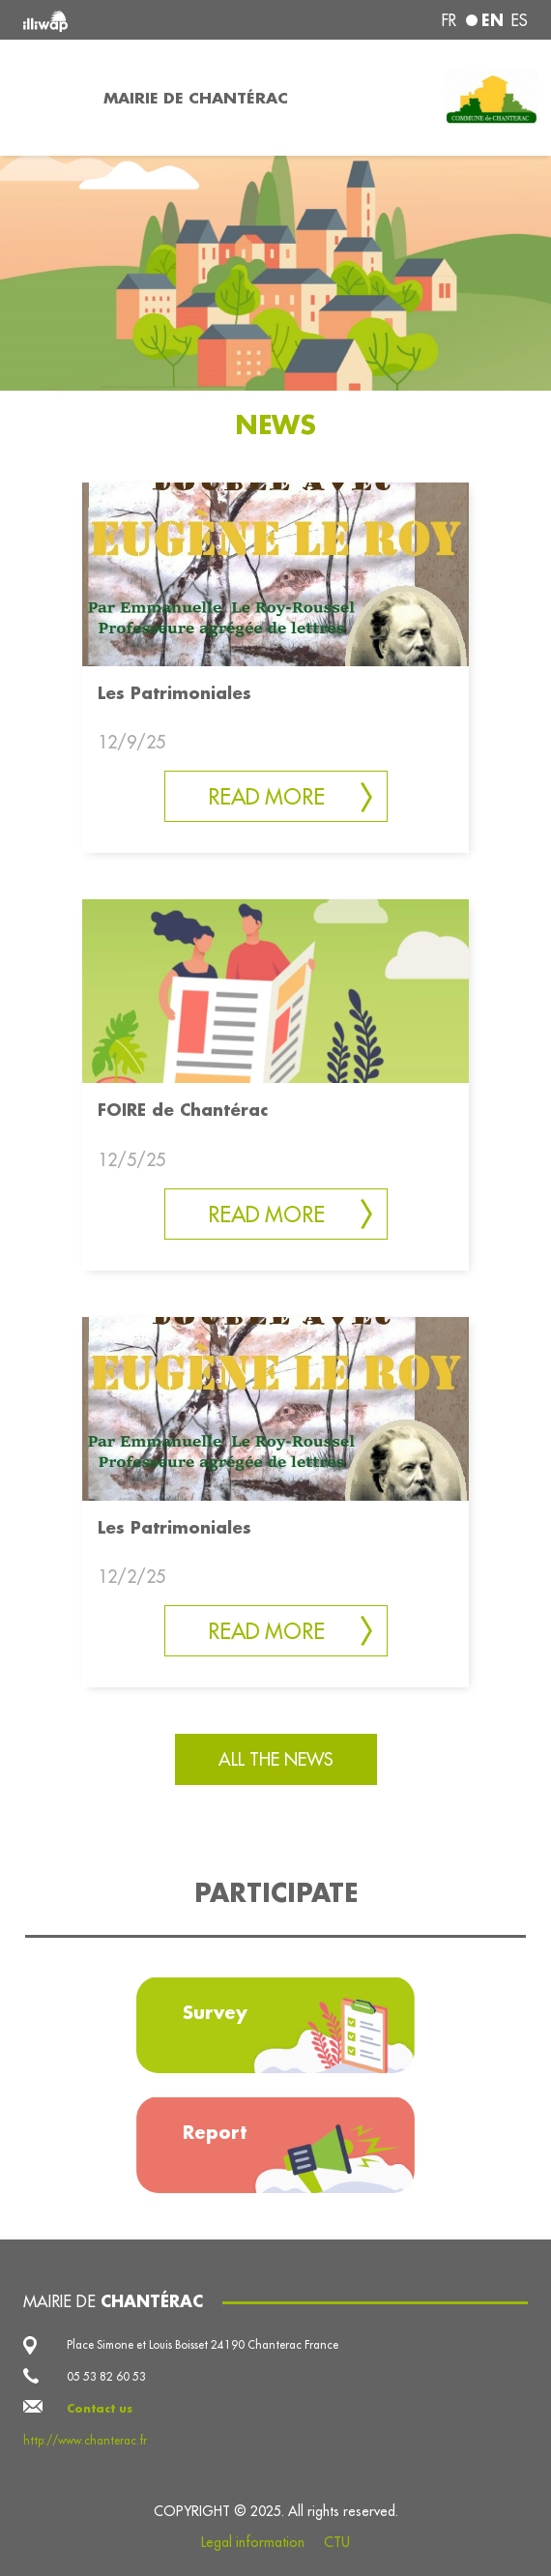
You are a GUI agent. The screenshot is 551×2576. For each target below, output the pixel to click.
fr (449, 20)
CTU (337, 2542)
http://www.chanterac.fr (85, 2440)
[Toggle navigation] (46, 97)
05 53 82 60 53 (106, 2376)
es (519, 20)
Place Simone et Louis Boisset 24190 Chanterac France (202, 2344)
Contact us (99, 2408)
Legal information (252, 2542)
